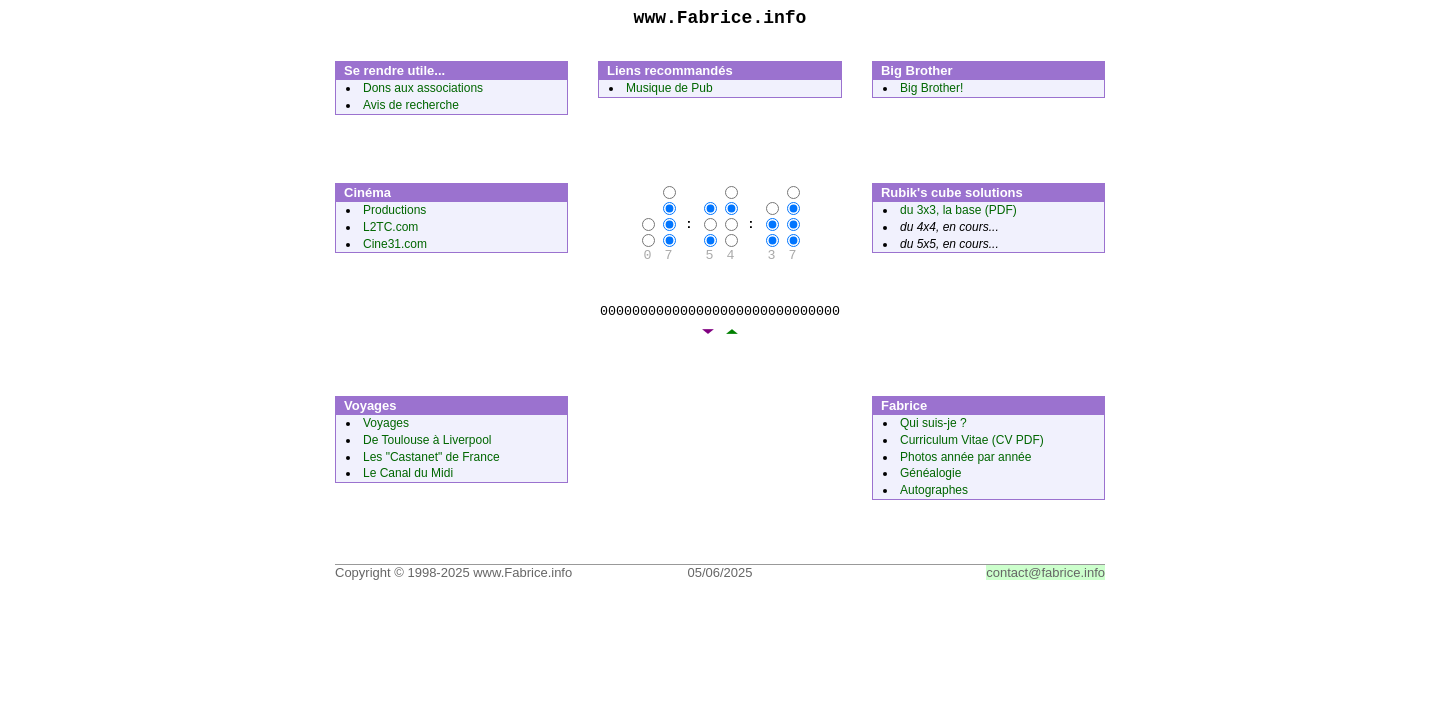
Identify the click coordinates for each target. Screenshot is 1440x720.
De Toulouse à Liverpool (427, 444)
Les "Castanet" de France (431, 461)
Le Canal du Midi (408, 477)
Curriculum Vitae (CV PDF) (972, 444)
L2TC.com (390, 231)
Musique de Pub (669, 92)
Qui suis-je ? (933, 427)
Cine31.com (395, 248)
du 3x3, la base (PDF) (958, 214)
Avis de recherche (411, 109)
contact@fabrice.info (1045, 576)
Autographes (934, 494)
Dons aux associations (423, 92)
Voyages (386, 427)
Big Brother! (931, 92)
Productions (394, 214)
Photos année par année (965, 461)
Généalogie (930, 477)
